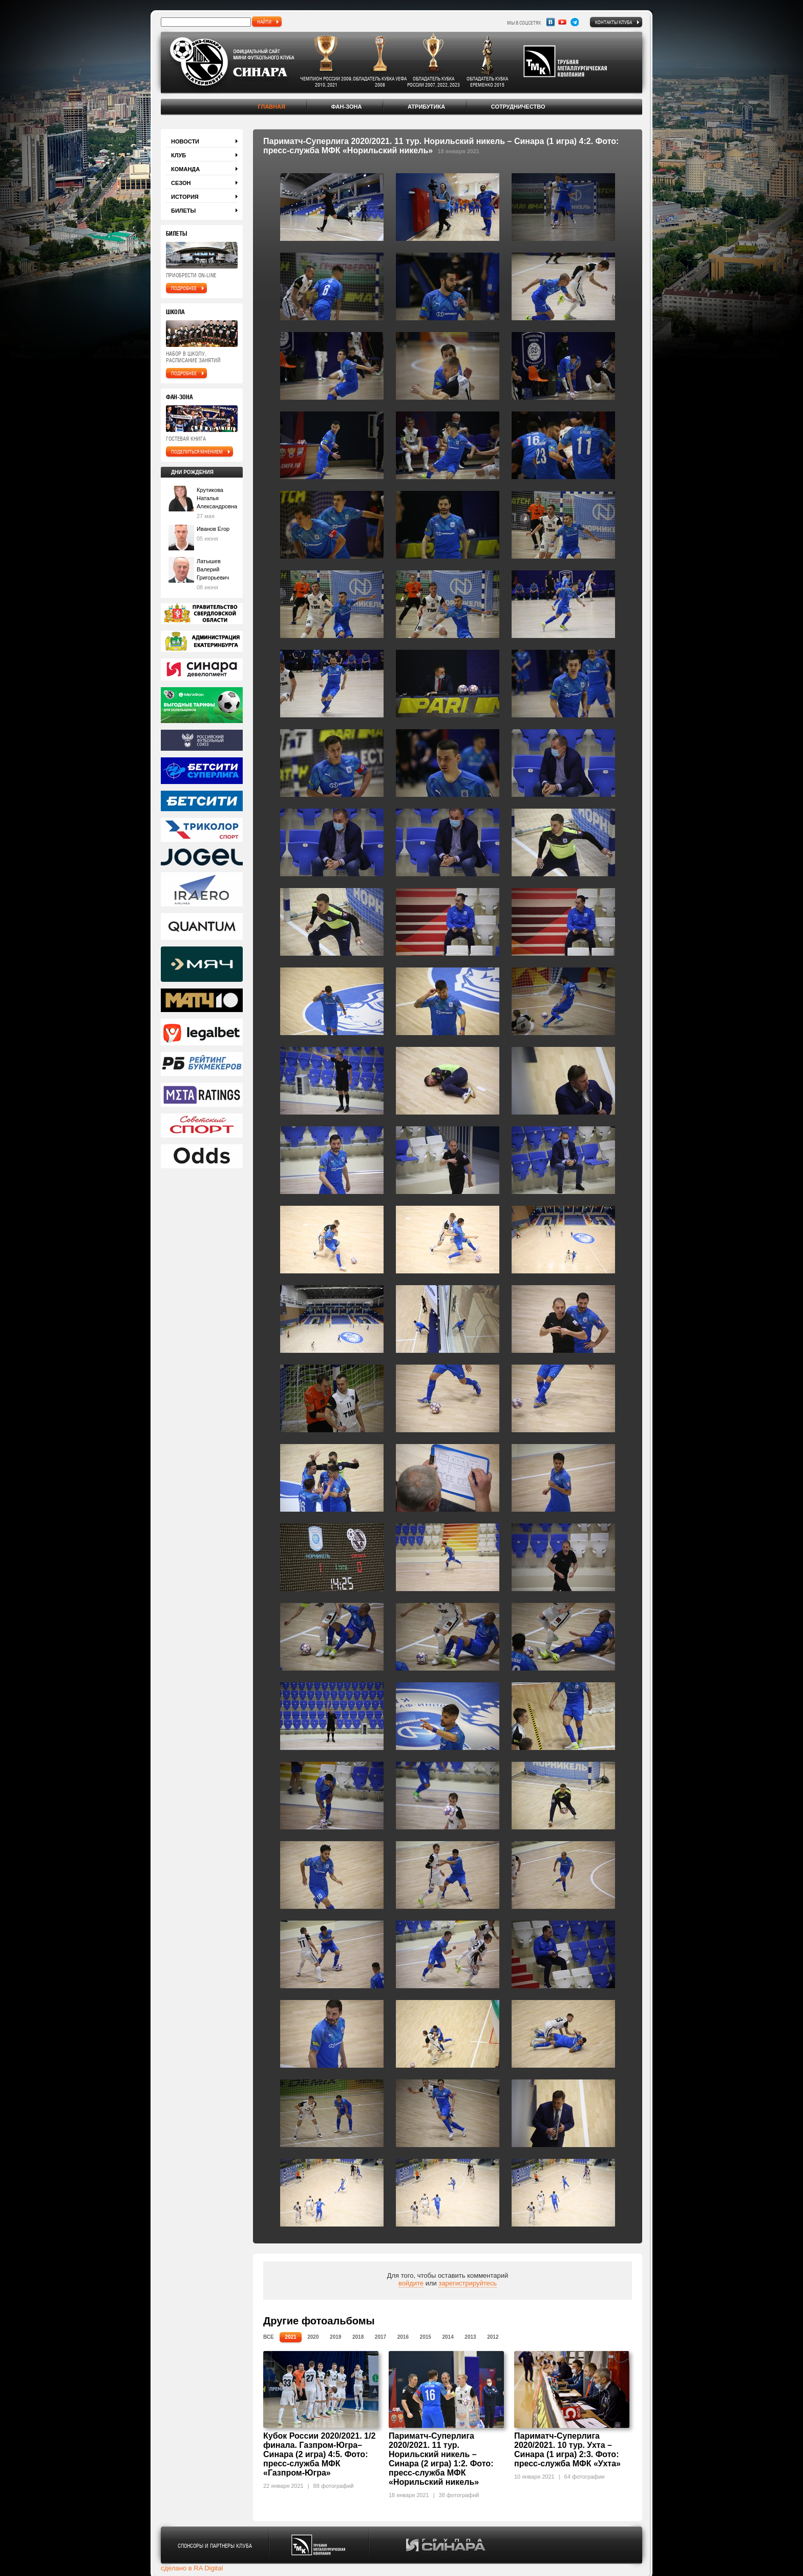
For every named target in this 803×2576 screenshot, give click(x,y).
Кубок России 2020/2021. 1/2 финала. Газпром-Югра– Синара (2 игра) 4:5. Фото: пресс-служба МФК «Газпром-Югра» (319, 2454)
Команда (185, 169)
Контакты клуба (613, 22)
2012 (492, 2337)
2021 (290, 2337)
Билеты (183, 211)
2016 (403, 2337)
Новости (185, 141)
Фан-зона (346, 107)
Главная (271, 107)
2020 (313, 2337)
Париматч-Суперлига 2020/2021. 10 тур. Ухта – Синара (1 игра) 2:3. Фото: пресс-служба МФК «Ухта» (567, 2449)
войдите (411, 2283)
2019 (335, 2337)
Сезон (181, 183)
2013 (470, 2337)
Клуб (178, 155)
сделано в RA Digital (192, 2568)
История (185, 197)
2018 (358, 2337)
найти (264, 21)
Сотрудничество (518, 107)
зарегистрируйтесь (467, 2283)
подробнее (184, 288)
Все (268, 2337)
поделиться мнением (197, 451)
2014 (447, 2337)
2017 (380, 2337)
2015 (425, 2337)
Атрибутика (426, 107)
